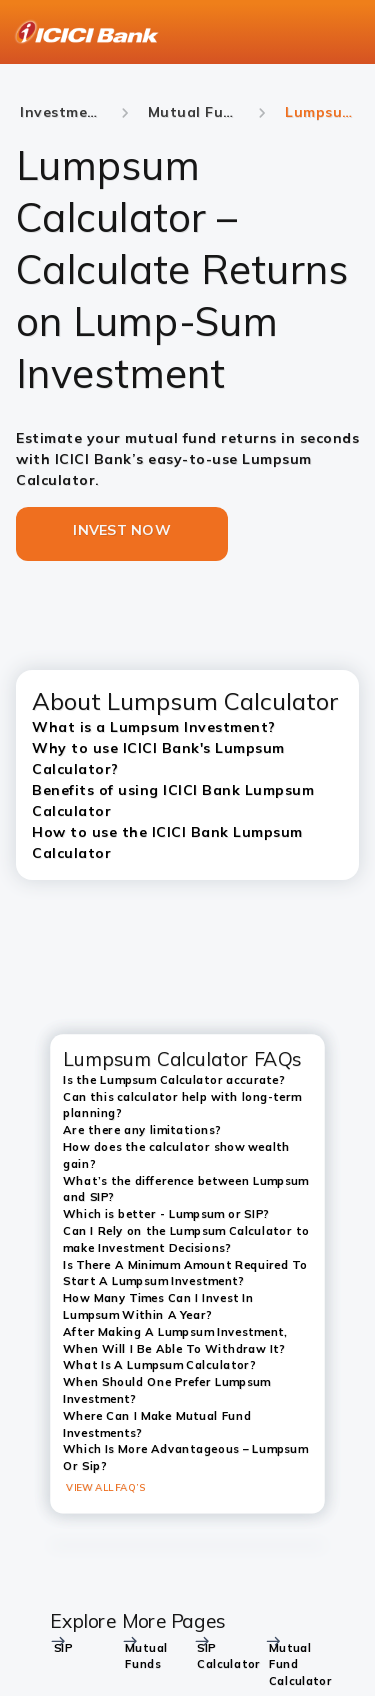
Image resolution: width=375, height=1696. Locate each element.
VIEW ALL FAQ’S (105, 1488)
